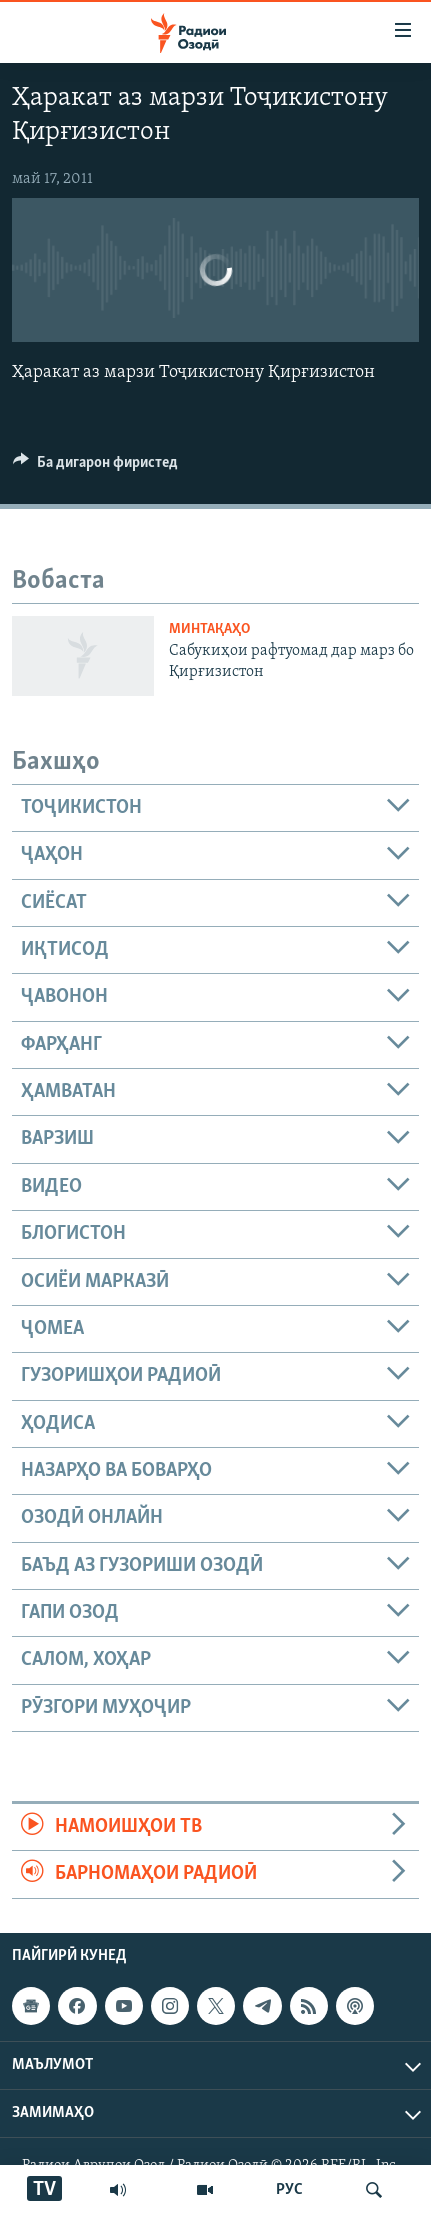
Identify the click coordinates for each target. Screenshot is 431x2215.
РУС (289, 2190)
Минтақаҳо (209, 629)
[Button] (95, 467)
